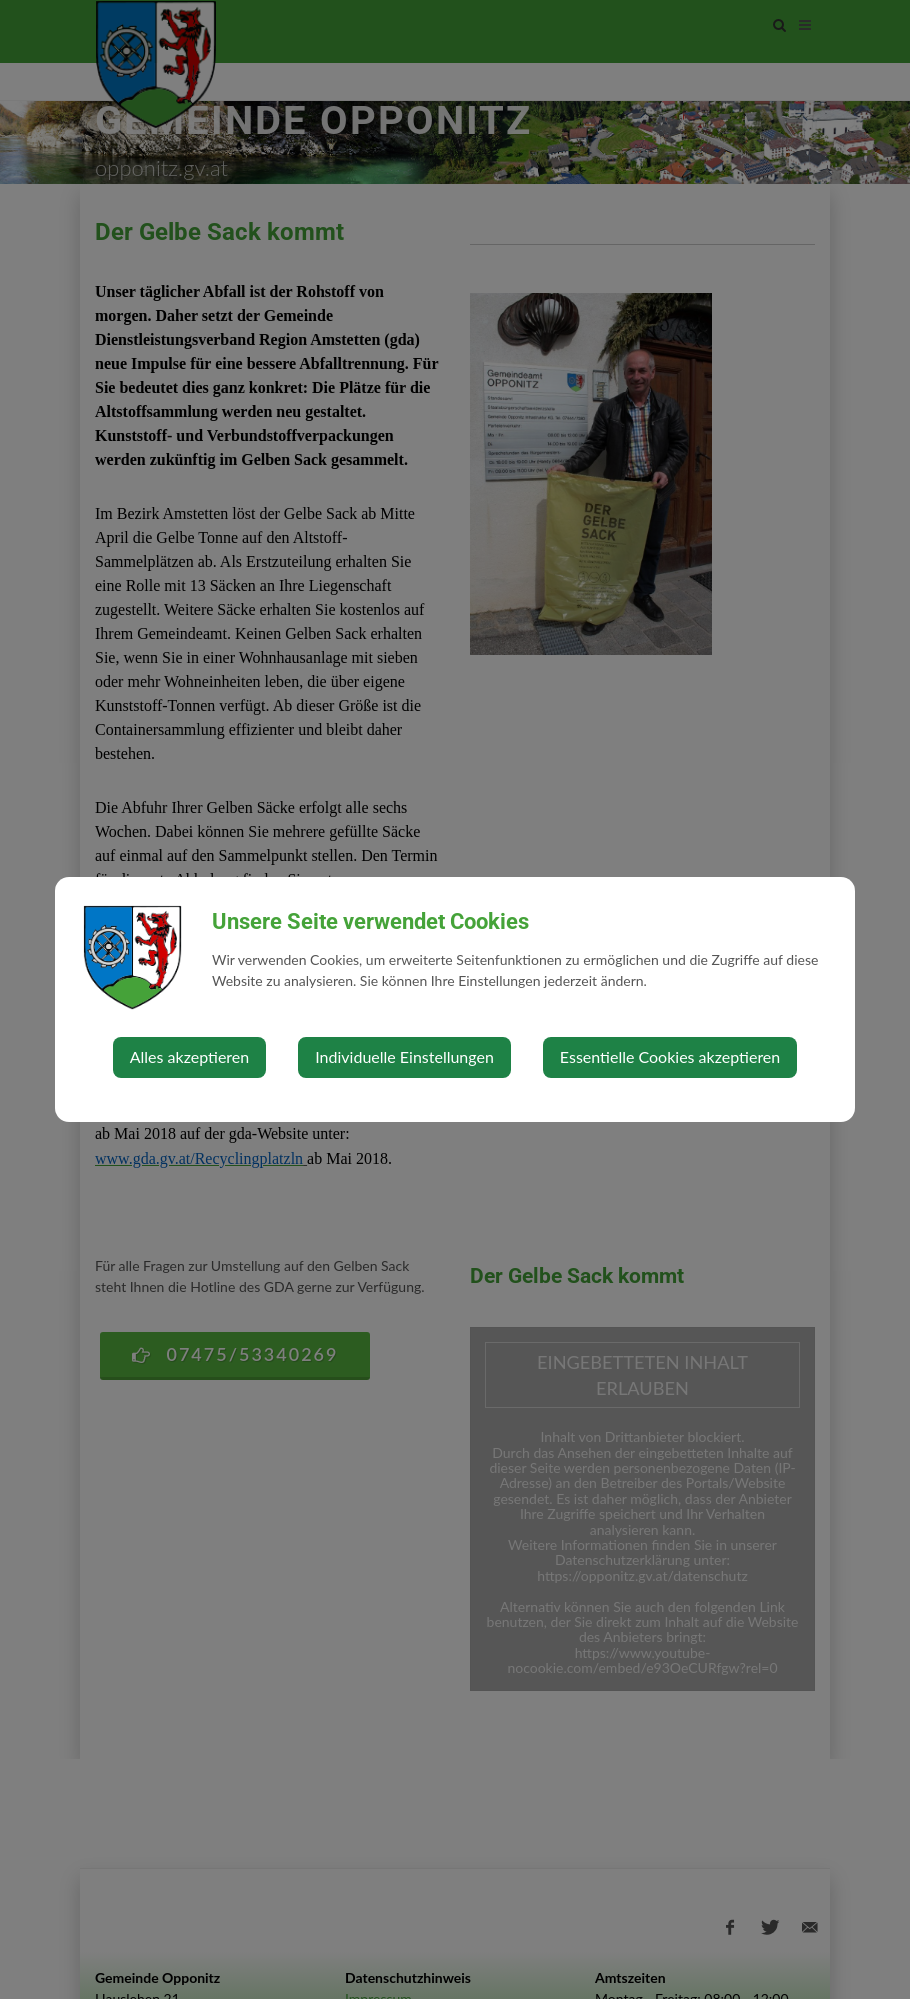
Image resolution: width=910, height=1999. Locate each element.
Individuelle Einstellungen (404, 1056)
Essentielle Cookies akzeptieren (670, 1056)
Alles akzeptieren (189, 1056)
